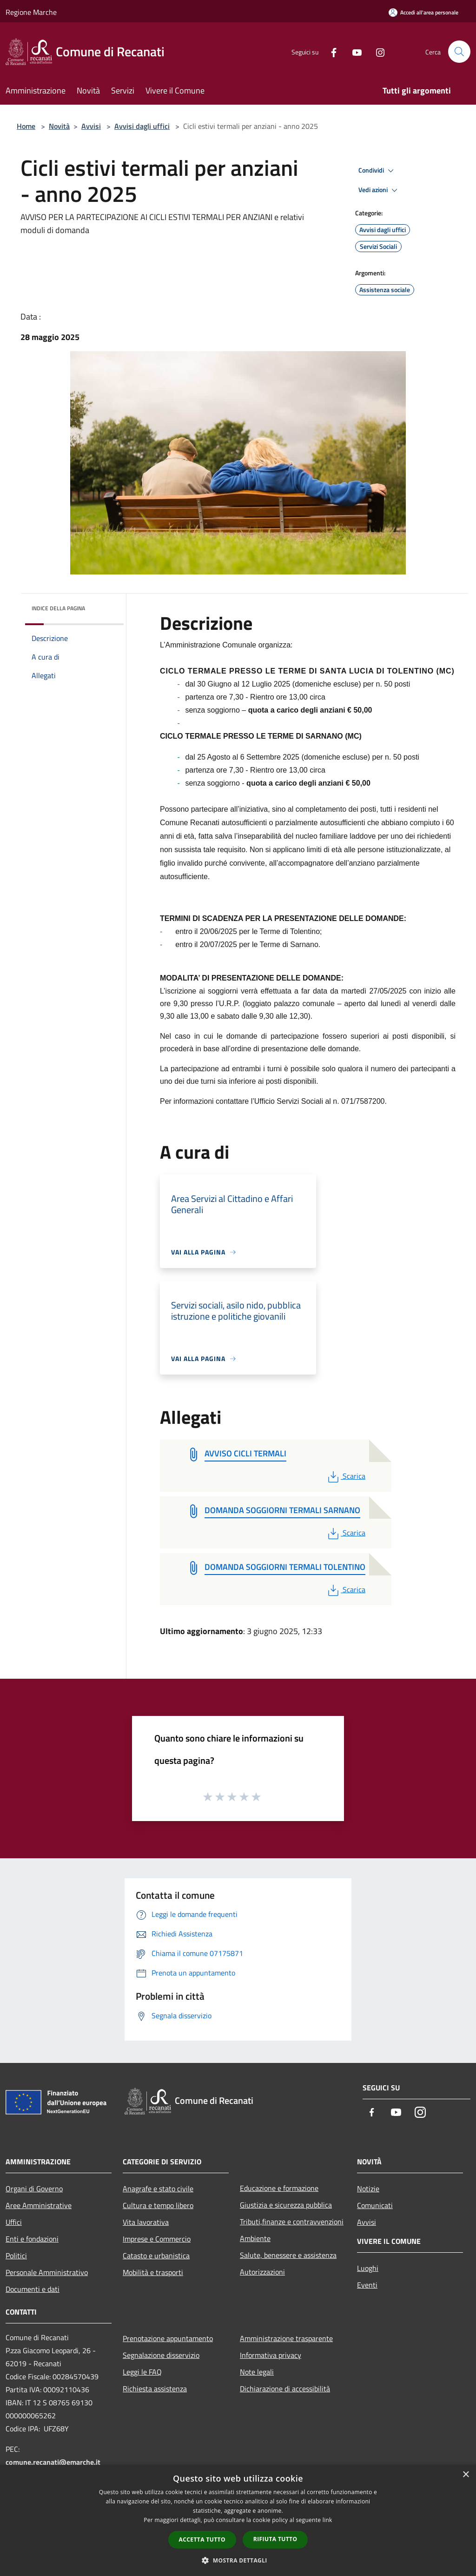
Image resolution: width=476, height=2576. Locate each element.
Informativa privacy (270, 2355)
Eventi (367, 2284)
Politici (16, 2255)
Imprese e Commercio (157, 2238)
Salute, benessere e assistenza (288, 2255)
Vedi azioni (379, 190)
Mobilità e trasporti (153, 2272)
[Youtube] (353, 51)
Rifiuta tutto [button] (275, 2539)
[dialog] (238, 2520)
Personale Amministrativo (47, 2272)
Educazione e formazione (279, 2188)
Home (26, 126)
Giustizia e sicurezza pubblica (286, 2204)
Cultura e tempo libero (158, 2205)
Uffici (14, 2222)
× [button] (465, 2474)
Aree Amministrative (39, 2205)
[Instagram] (376, 51)
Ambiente (255, 2238)
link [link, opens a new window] (327, 2520)
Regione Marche (31, 12)
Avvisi (91, 126)
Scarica (345, 1476)
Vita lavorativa (146, 2222)
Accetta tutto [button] (202, 2539)
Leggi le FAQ (142, 2371)
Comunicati (375, 2205)
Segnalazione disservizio (161, 2355)
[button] (238, 2560)
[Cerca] (459, 51)
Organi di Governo (34, 2188)
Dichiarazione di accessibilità (285, 2388)
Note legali (257, 2371)
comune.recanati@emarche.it (53, 2462)
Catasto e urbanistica (156, 2255)
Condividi (377, 170)
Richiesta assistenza (155, 2388)
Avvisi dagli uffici (142, 126)
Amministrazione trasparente (286, 2338)
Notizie (368, 2188)
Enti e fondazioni (32, 2238)
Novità (59, 126)
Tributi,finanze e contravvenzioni (292, 2221)
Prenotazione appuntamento (168, 2338)
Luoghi (367, 2268)
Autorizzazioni (262, 2271)
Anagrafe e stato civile (158, 2188)
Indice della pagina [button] (58, 608)
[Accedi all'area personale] (423, 12)
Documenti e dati (33, 2289)
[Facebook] (330, 51)
